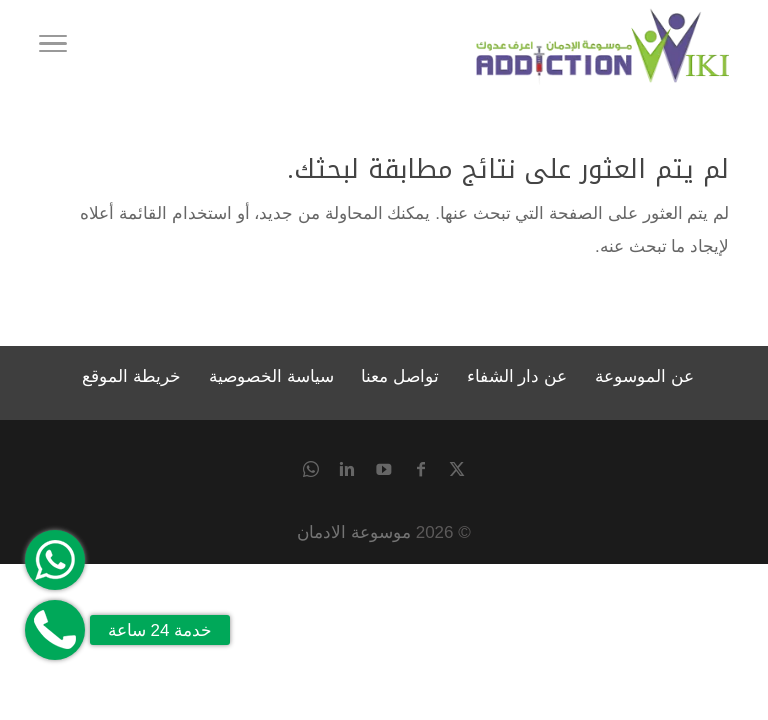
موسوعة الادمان (354, 532)
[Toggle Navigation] (53, 47)
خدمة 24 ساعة (160, 630)
